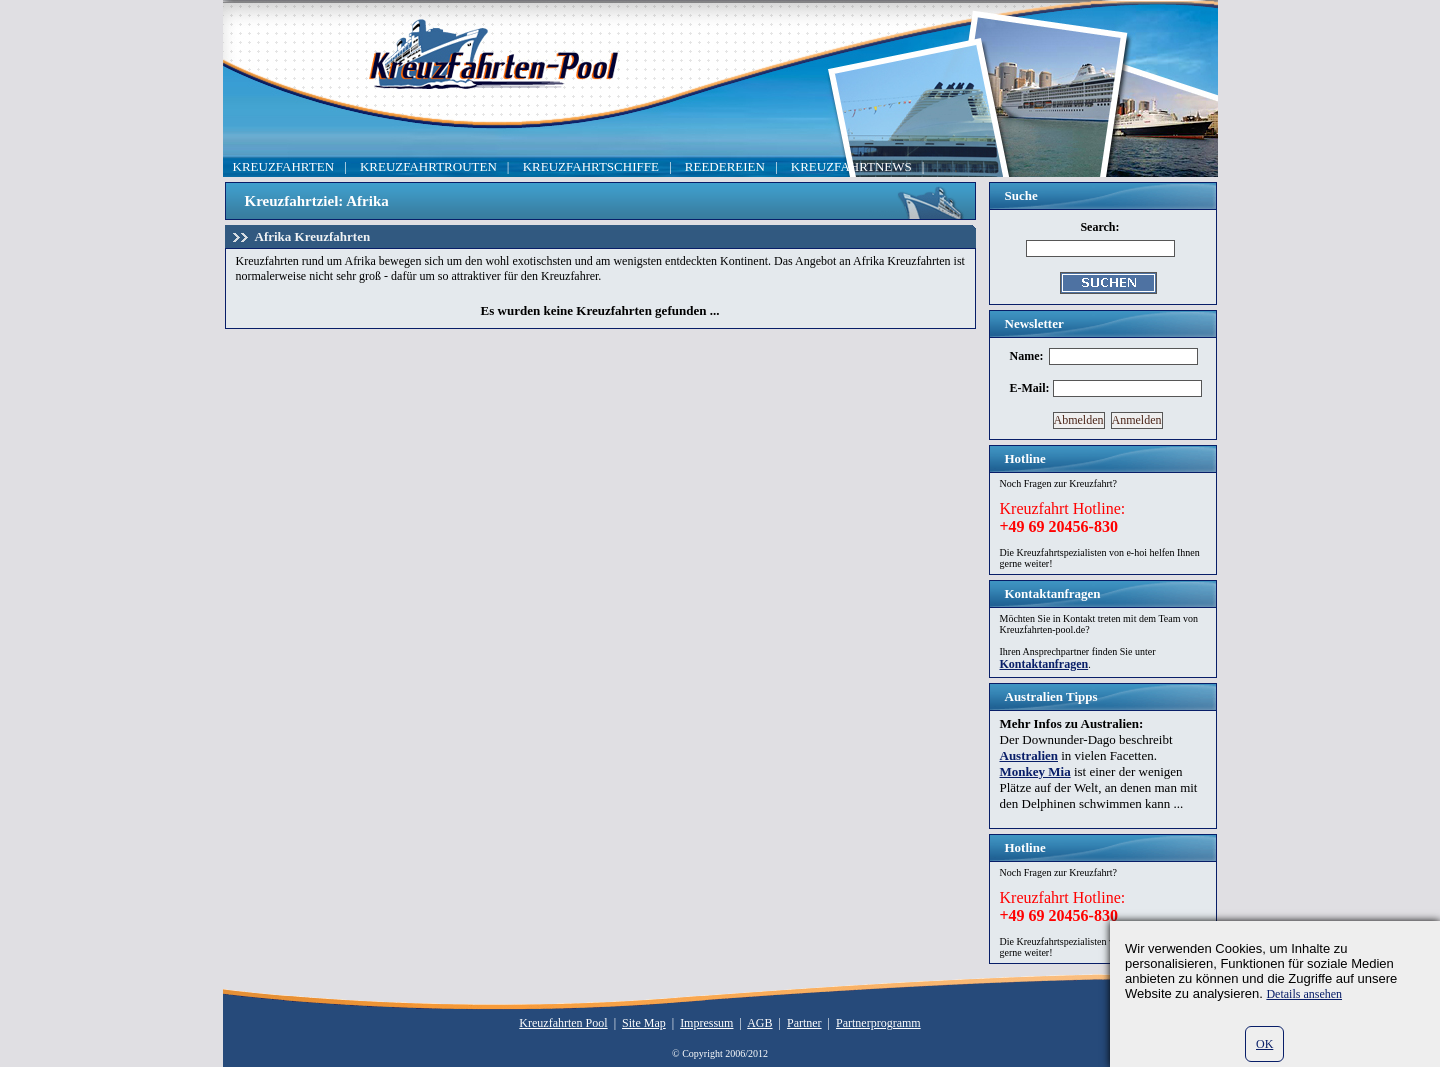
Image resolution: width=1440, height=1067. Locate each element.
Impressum (706, 1023)
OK (1264, 1044)
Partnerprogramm (878, 1023)
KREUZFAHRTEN (284, 166)
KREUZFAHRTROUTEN (428, 166)
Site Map (644, 1023)
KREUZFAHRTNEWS (851, 166)
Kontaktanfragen (1044, 664)
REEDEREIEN (725, 166)
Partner (804, 1023)
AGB (759, 1023)
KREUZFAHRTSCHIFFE (591, 166)
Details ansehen (1304, 994)
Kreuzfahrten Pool (563, 1023)
